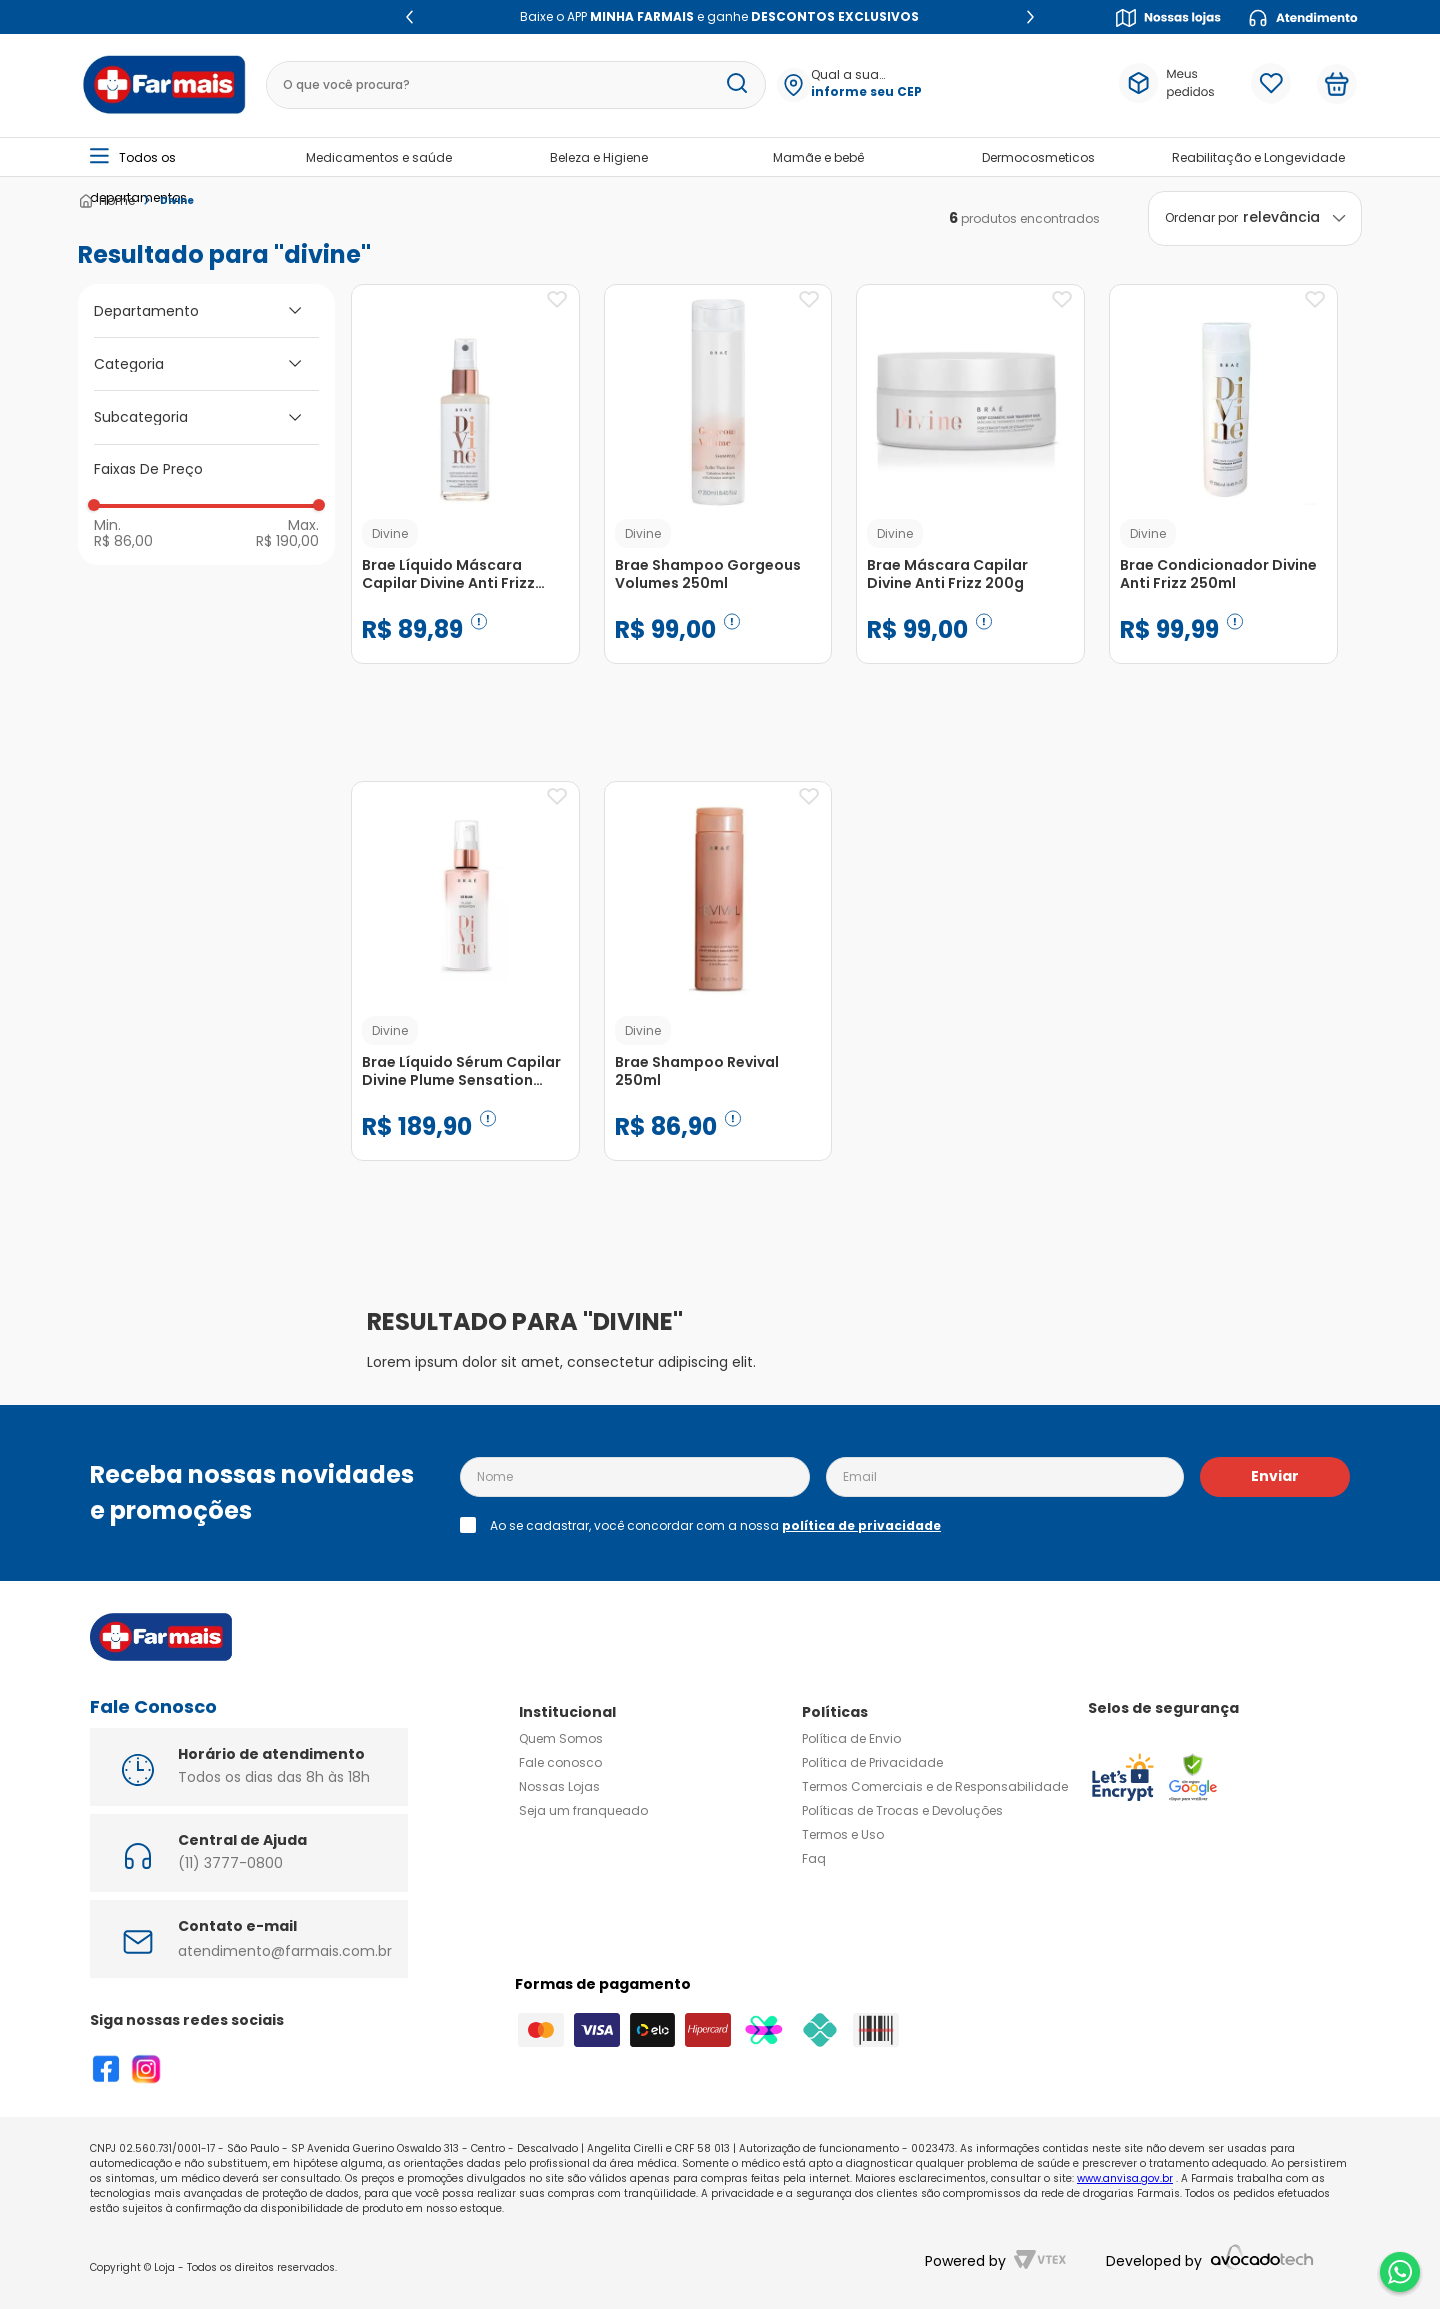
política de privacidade (861, 1525)
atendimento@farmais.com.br (285, 1951)
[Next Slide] (1030, 17)
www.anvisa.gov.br (1125, 2178)
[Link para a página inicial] (106, 201)
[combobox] (516, 85)
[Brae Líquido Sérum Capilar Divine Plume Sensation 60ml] (465, 991)
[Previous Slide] (409, 17)
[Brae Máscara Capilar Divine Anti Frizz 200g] (970, 494)
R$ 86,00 (123, 540)
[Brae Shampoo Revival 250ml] (718, 991)
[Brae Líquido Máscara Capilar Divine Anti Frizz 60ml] (465, 494)
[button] (866, 85)
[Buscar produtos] (737, 85)
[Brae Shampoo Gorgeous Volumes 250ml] (718, 494)
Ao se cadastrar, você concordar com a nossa (715, 1526)
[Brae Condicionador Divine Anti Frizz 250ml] (1223, 494)
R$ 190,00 (287, 540)
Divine (177, 200)
